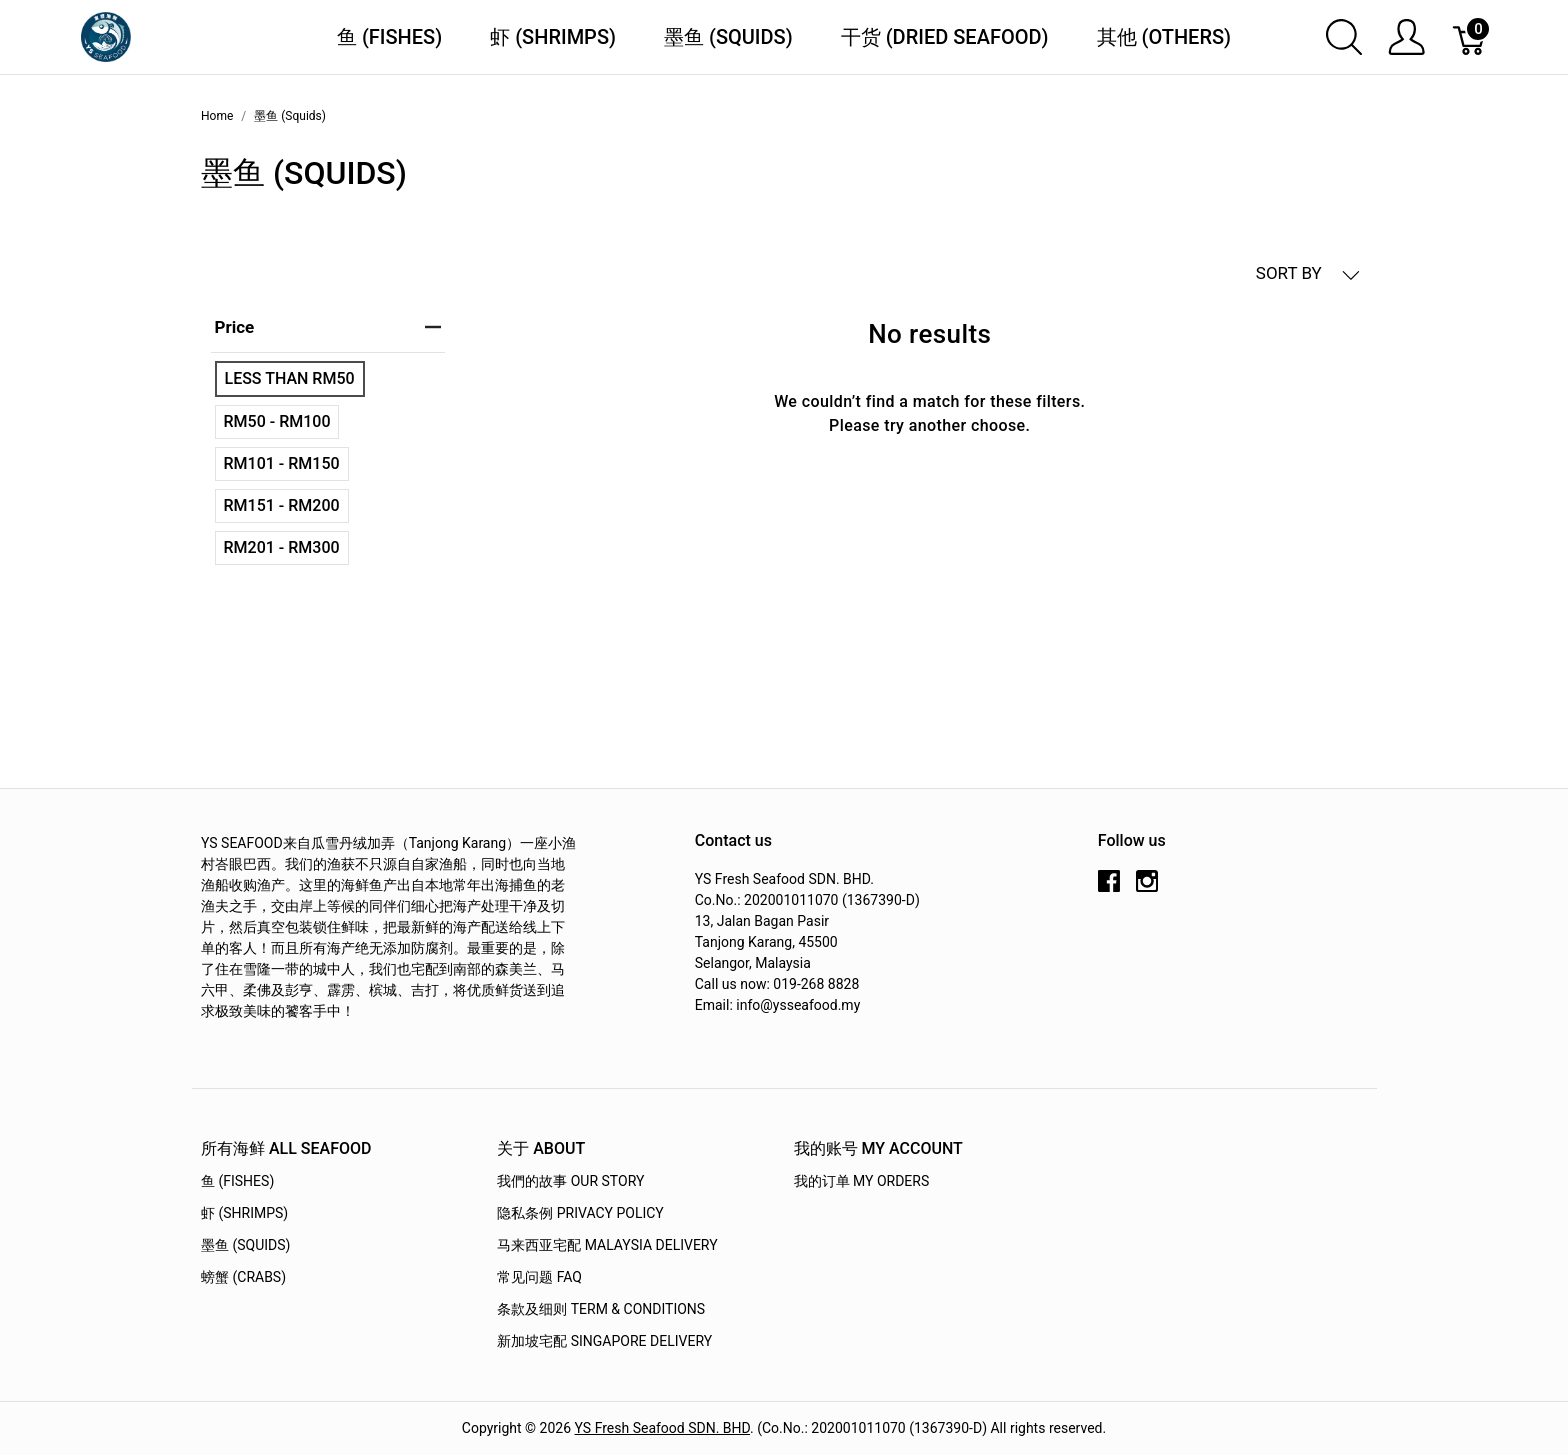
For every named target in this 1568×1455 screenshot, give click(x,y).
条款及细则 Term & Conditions (601, 1309)
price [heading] (328, 327)
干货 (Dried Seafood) (945, 37)
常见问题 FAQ (539, 1277)
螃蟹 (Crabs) (243, 1277)
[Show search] (1344, 37)
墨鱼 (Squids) (728, 37)
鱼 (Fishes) (389, 37)
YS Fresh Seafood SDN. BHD (663, 1428)
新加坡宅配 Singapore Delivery (604, 1341)
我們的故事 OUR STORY (570, 1181)
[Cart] (1470, 37)
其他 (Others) (1164, 37)
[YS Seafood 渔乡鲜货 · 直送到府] (106, 35)
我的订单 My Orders (862, 1181)
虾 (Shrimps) (553, 37)
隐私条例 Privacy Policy (580, 1213)
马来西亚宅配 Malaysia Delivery (607, 1245)
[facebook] (1109, 889)
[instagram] (1147, 889)
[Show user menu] (1406, 37)
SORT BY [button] (1308, 273)
